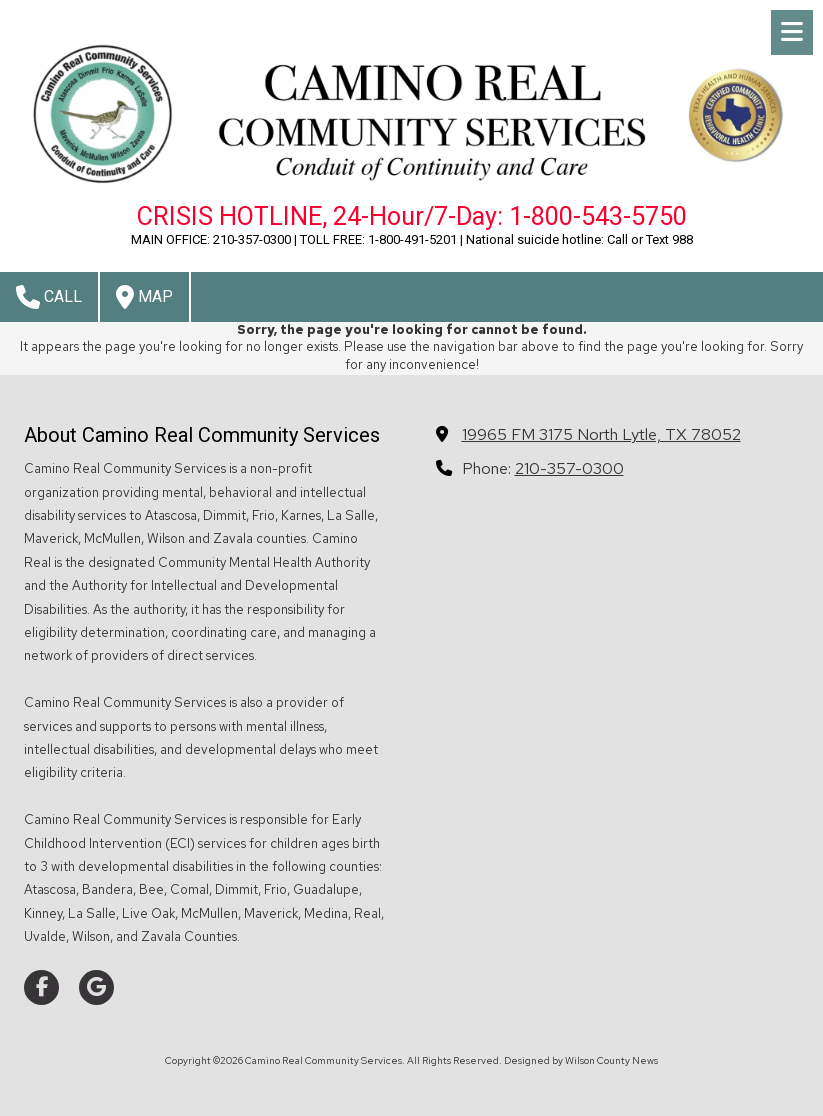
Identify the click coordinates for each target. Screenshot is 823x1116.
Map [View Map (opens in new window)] (144, 297)
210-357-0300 (569, 468)
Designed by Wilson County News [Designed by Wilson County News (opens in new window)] (581, 1060)
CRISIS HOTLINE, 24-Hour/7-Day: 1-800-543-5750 (412, 216)
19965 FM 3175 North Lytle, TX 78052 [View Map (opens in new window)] (601, 434)
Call (49, 297)
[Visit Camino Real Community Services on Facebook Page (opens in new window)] (41, 987)
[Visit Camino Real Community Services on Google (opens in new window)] (96, 987)
